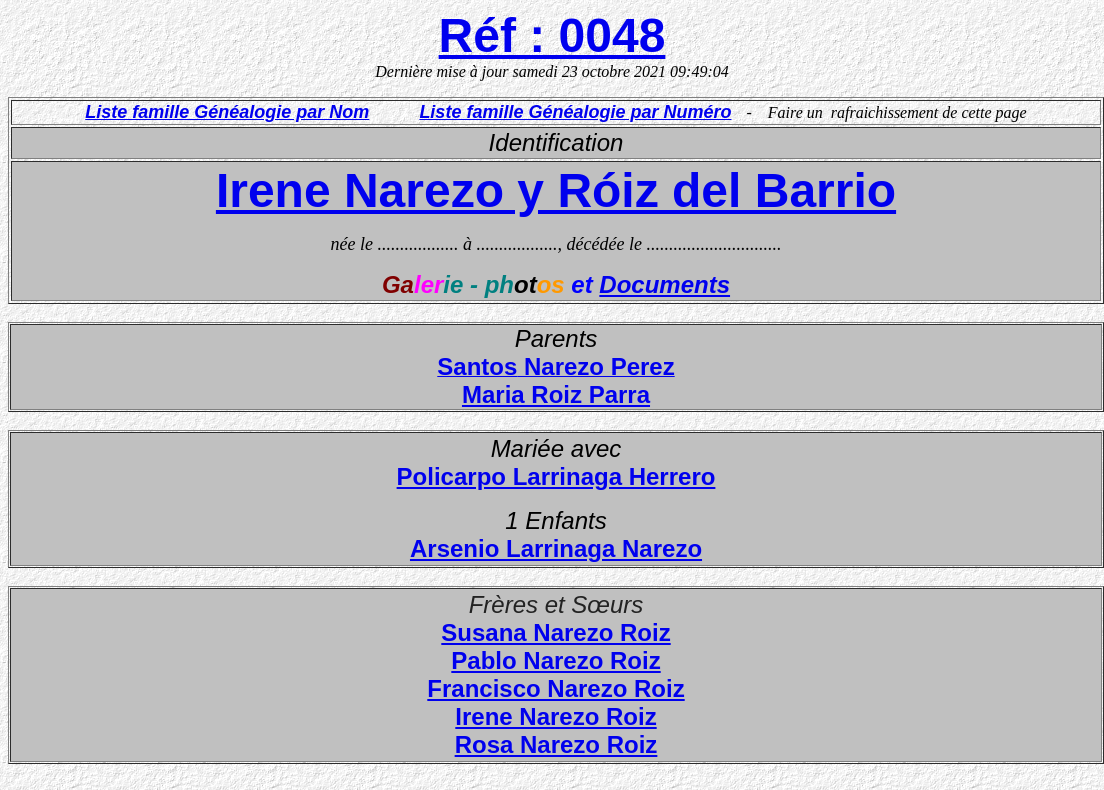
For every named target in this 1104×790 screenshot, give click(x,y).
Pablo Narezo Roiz (555, 660)
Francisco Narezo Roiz (555, 688)
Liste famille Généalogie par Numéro (575, 112)
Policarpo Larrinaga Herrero (556, 476)
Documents (664, 284)
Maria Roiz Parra (556, 394)
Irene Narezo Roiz (555, 716)
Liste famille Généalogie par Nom (227, 112)
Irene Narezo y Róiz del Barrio (556, 190)
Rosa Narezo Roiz (556, 744)
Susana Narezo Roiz (555, 632)
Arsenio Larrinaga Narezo (556, 548)
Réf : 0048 (552, 35)
